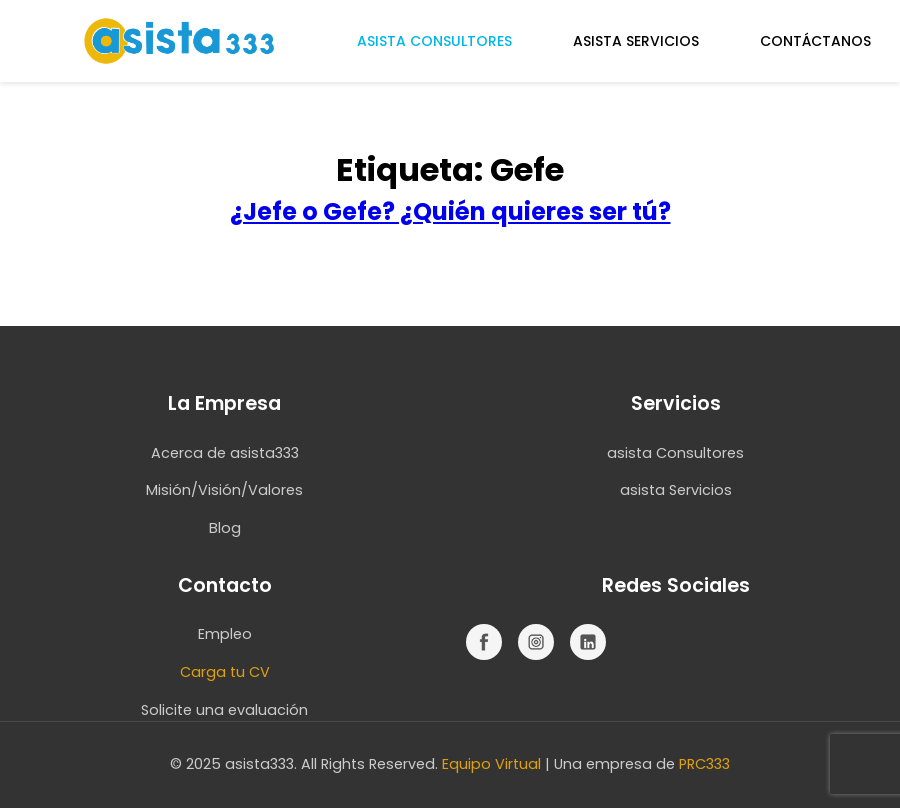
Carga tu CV (225, 672)
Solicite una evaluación (224, 710)
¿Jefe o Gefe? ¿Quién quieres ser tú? (450, 211)
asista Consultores (675, 453)
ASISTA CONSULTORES (434, 41)
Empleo (225, 634)
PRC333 (704, 764)
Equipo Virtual (491, 764)
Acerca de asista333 (225, 453)
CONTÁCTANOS (815, 41)
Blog (225, 528)
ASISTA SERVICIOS (636, 41)
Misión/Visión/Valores (224, 490)
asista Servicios (676, 490)
